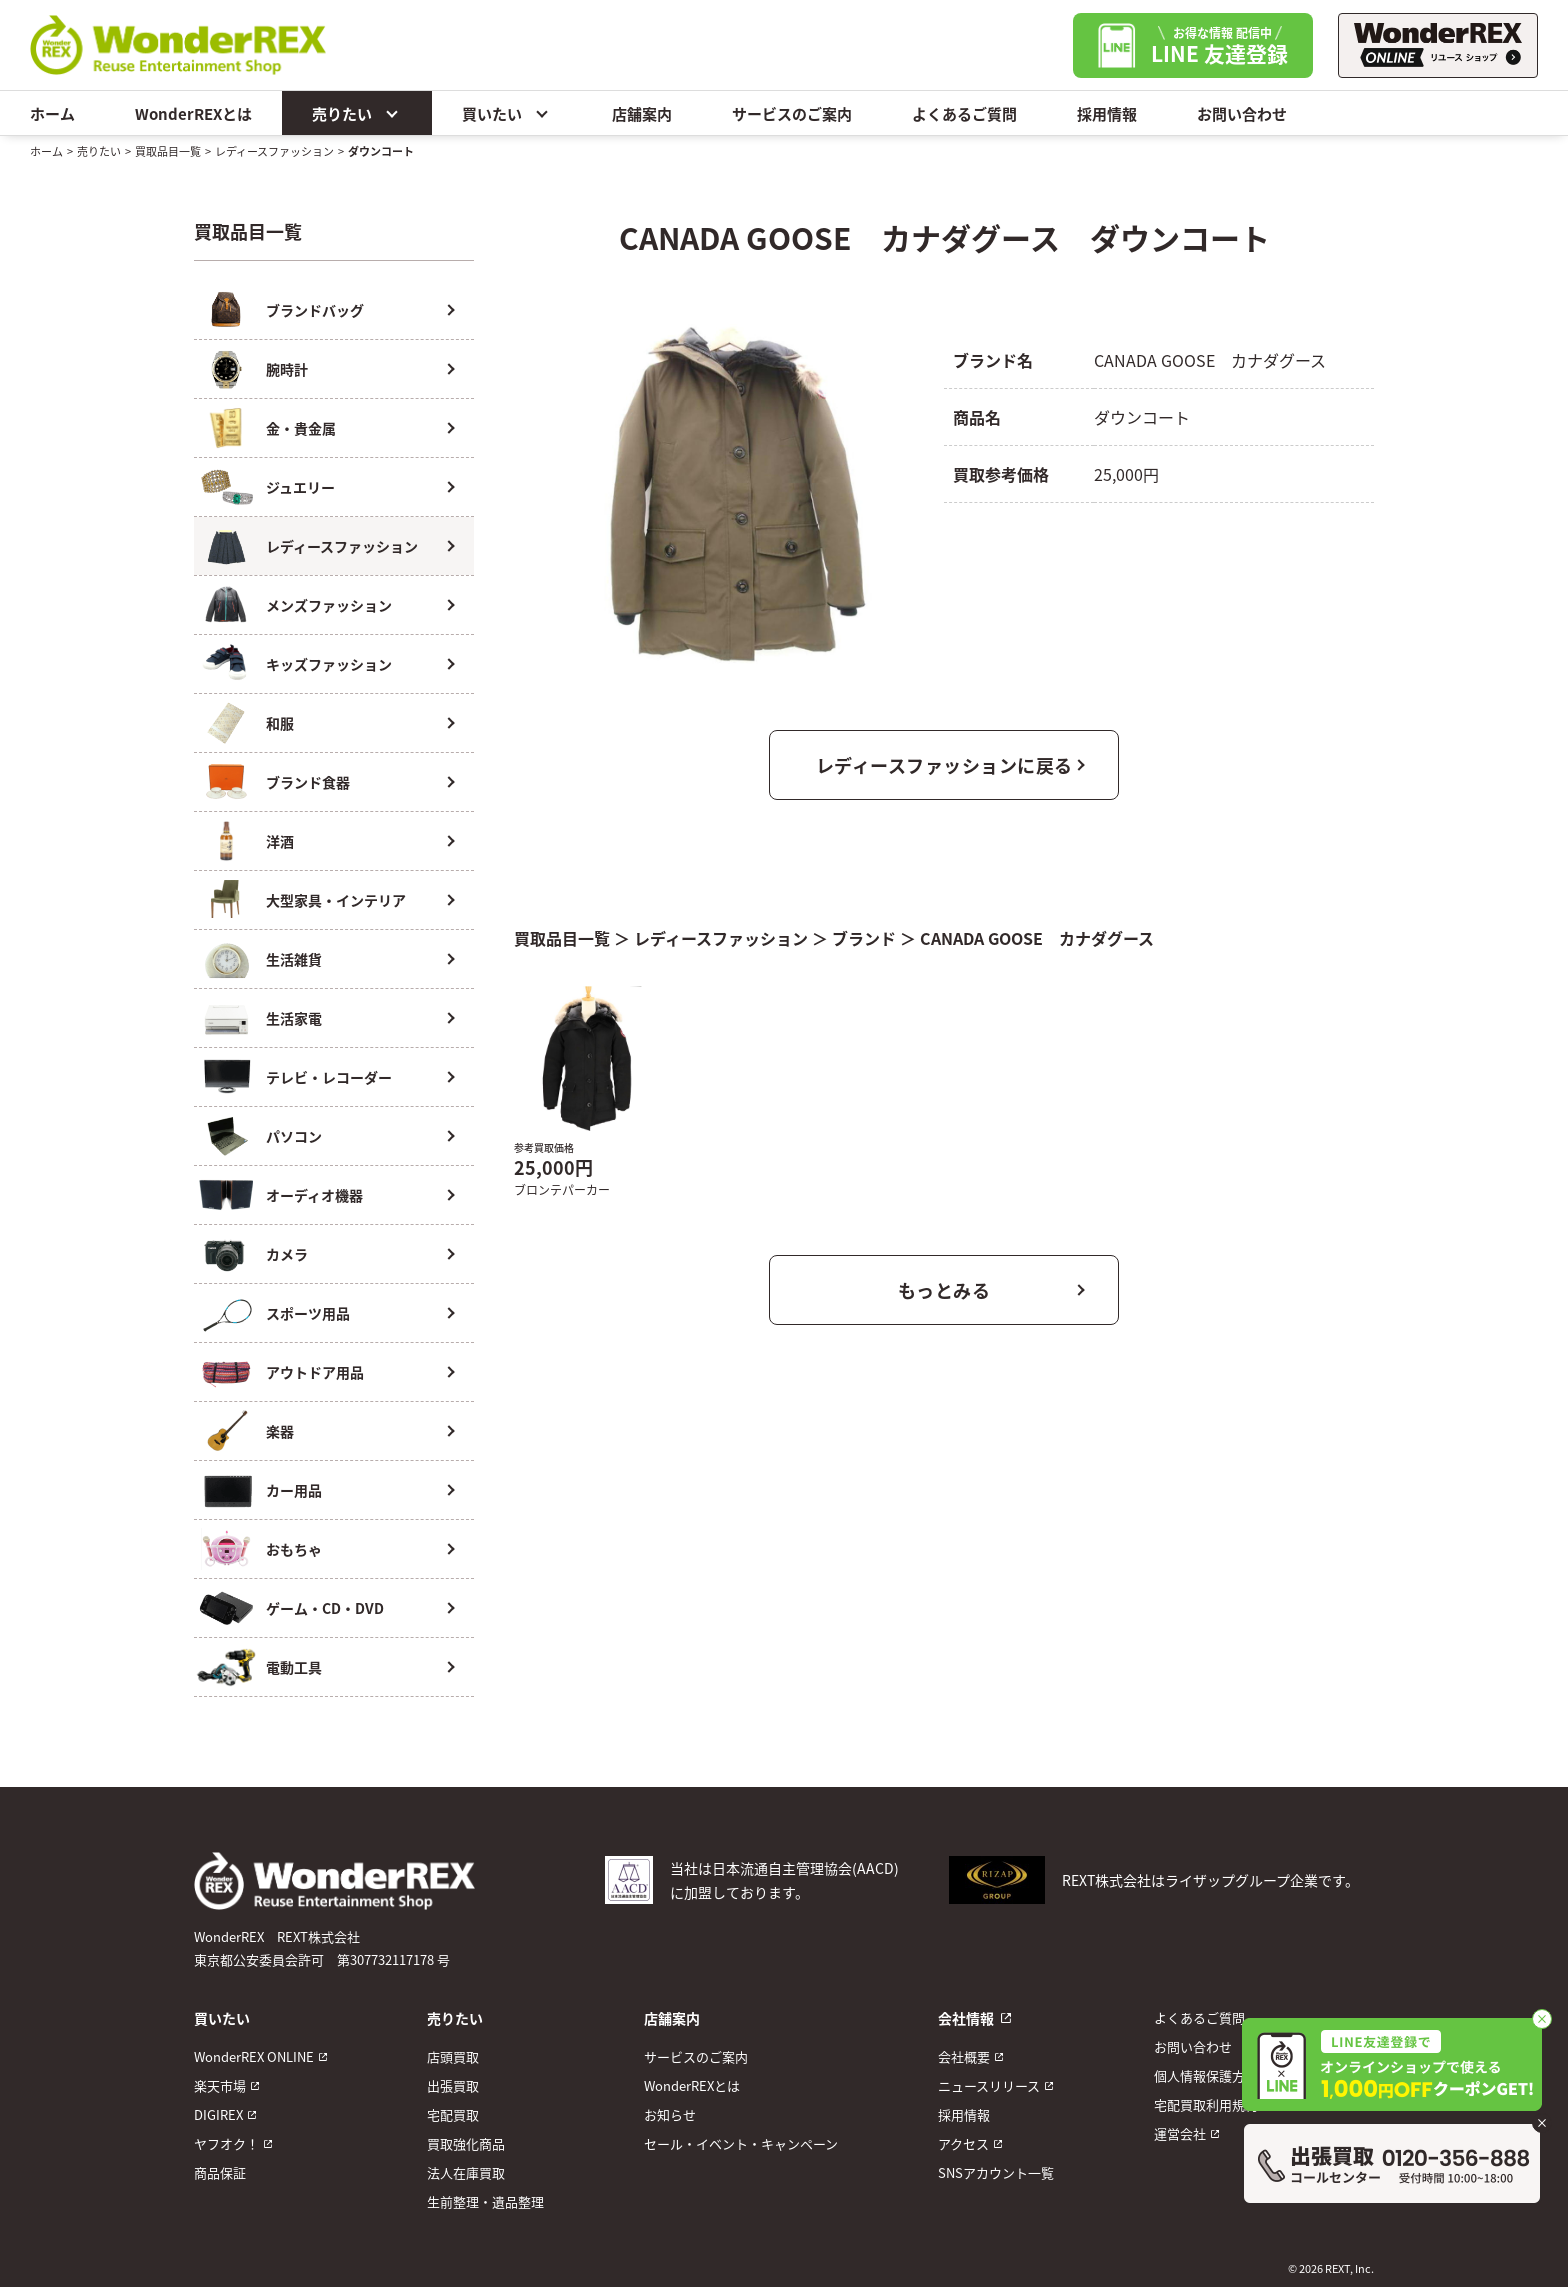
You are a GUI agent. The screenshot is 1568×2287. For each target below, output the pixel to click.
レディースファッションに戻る (944, 765)
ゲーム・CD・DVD (325, 1608)
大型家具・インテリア (336, 900)
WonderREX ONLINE (254, 2056)
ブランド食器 (308, 782)
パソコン (294, 1136)
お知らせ (670, 2114)
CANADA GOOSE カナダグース (1037, 938)
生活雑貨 (294, 959)
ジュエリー (300, 487)
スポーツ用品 (308, 1313)
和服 (280, 723)
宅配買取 (453, 2114)
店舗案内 (642, 113)
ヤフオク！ (226, 2143)
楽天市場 (220, 2085)
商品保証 (220, 2172)
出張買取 (453, 2085)
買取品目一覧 (168, 151)
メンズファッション (329, 605)
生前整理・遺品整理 (485, 2201)
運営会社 (1180, 2133)
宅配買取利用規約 (1206, 2104)
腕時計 (287, 369)
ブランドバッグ (315, 310)
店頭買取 (453, 2056)
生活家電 (294, 1018)
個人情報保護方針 (1206, 2075)
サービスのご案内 (792, 113)
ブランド (864, 938)
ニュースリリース (989, 2085)
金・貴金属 (301, 428)
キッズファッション (329, 664)
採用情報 (1107, 113)
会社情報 (966, 2018)
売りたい (357, 113)
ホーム (52, 113)
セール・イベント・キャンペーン (741, 2143)
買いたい (507, 113)
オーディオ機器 (314, 1195)
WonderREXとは (193, 113)
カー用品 (294, 1490)
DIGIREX (218, 2114)
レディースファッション (274, 151)
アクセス (963, 2143)
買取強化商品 (466, 2143)
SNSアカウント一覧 (996, 2172)
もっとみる (944, 1290)
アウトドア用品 (315, 1372)
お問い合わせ (1242, 113)
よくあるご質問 (964, 113)
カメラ (287, 1254)
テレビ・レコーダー (329, 1077)
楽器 (280, 1431)
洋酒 (280, 841)
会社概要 (964, 2056)
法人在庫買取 (466, 2172)
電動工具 (294, 1667)
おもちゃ (294, 1549)
